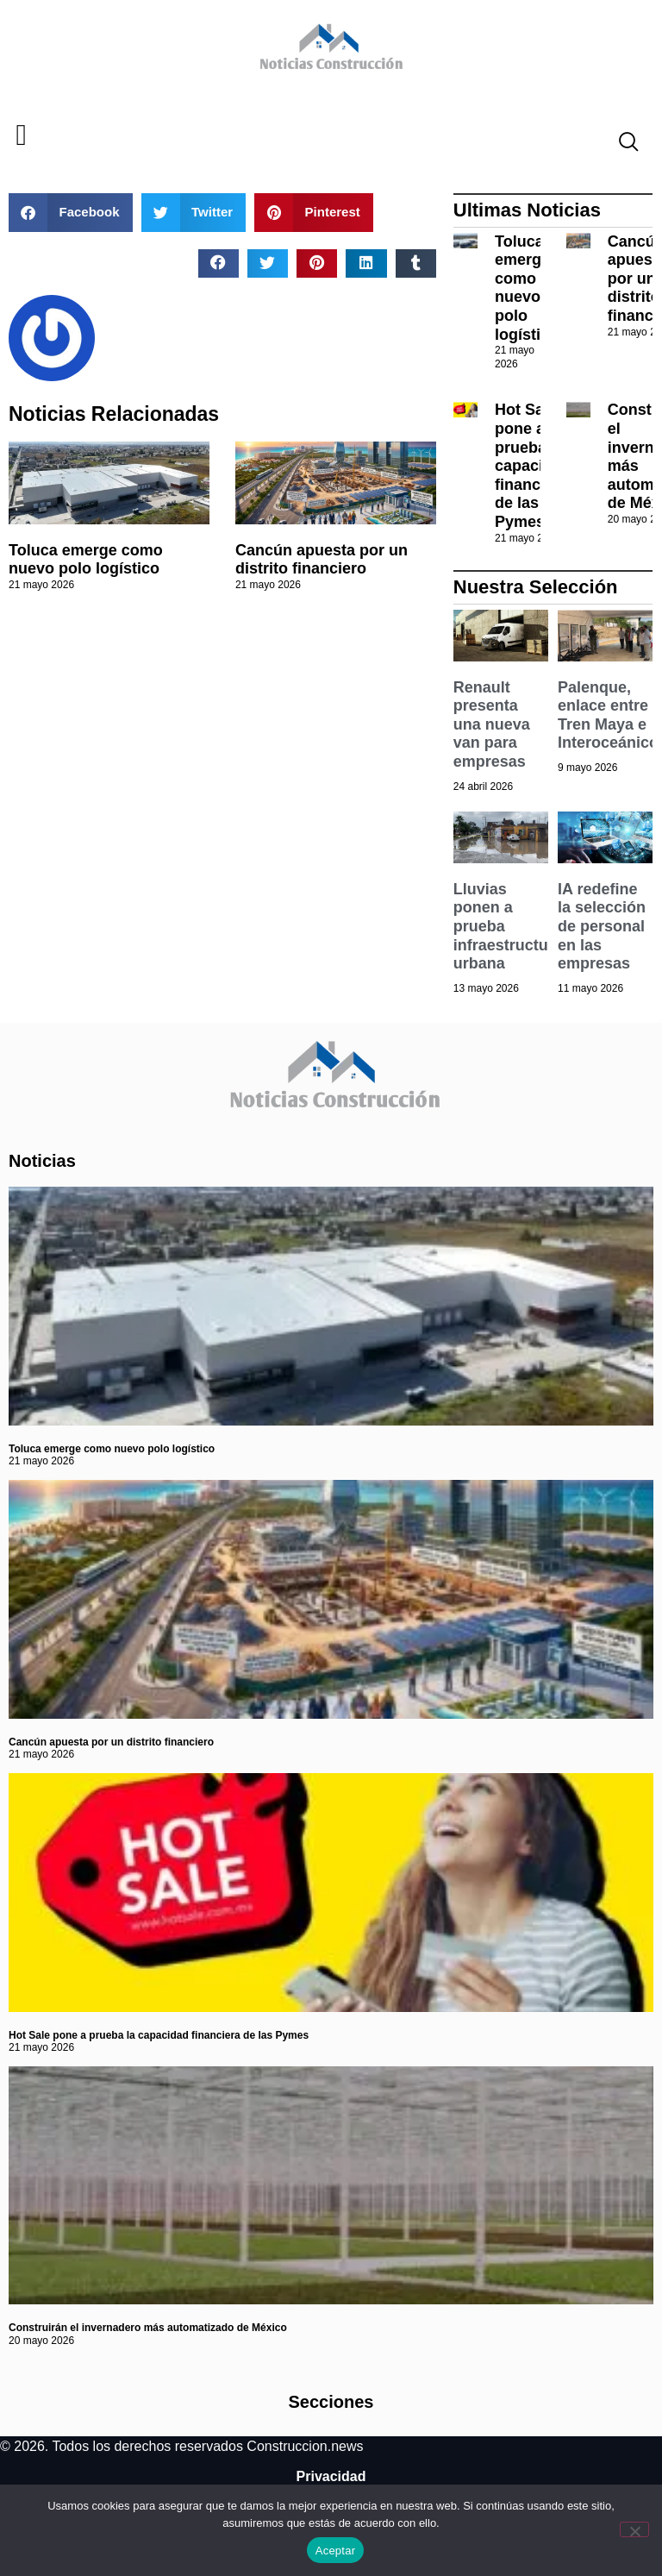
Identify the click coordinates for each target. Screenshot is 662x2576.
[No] (634, 2529)
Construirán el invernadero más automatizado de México (148, 2328)
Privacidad (331, 2476)
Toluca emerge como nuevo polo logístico (86, 560)
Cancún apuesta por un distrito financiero (321, 560)
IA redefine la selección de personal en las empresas (602, 926)
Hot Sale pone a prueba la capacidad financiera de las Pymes (533, 465)
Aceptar (335, 2550)
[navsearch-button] (621, 144)
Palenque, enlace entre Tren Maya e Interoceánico (608, 715)
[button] (21, 136)
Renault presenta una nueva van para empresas (491, 724)
